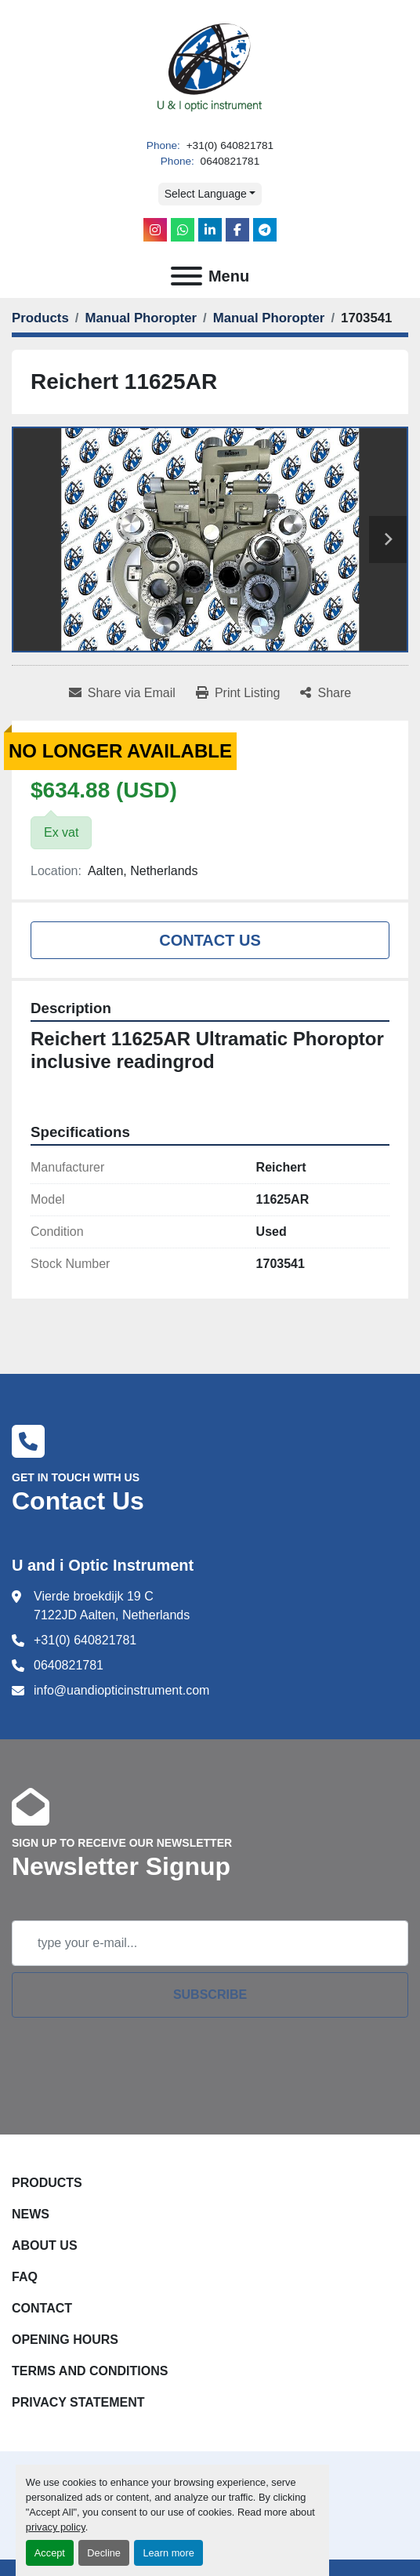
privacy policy (55, 2527)
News (30, 2214)
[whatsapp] (182, 230)
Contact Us (210, 940)
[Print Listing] (238, 693)
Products (47, 2182)
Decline (104, 2553)
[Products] (40, 318)
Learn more (168, 2553)
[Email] (210, 1943)
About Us (45, 2245)
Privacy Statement (78, 2402)
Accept (49, 2553)
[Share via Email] (122, 693)
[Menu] (186, 276)
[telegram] (265, 230)
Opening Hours (65, 2339)
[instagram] (155, 230)
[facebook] (237, 230)
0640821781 (228, 161)
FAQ (25, 2277)
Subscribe (210, 1994)
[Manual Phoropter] (141, 318)
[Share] (325, 693)
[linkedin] (210, 230)
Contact (42, 2308)
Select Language (206, 193)
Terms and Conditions (90, 2371)
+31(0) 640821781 (228, 145)
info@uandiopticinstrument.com (121, 1690)
